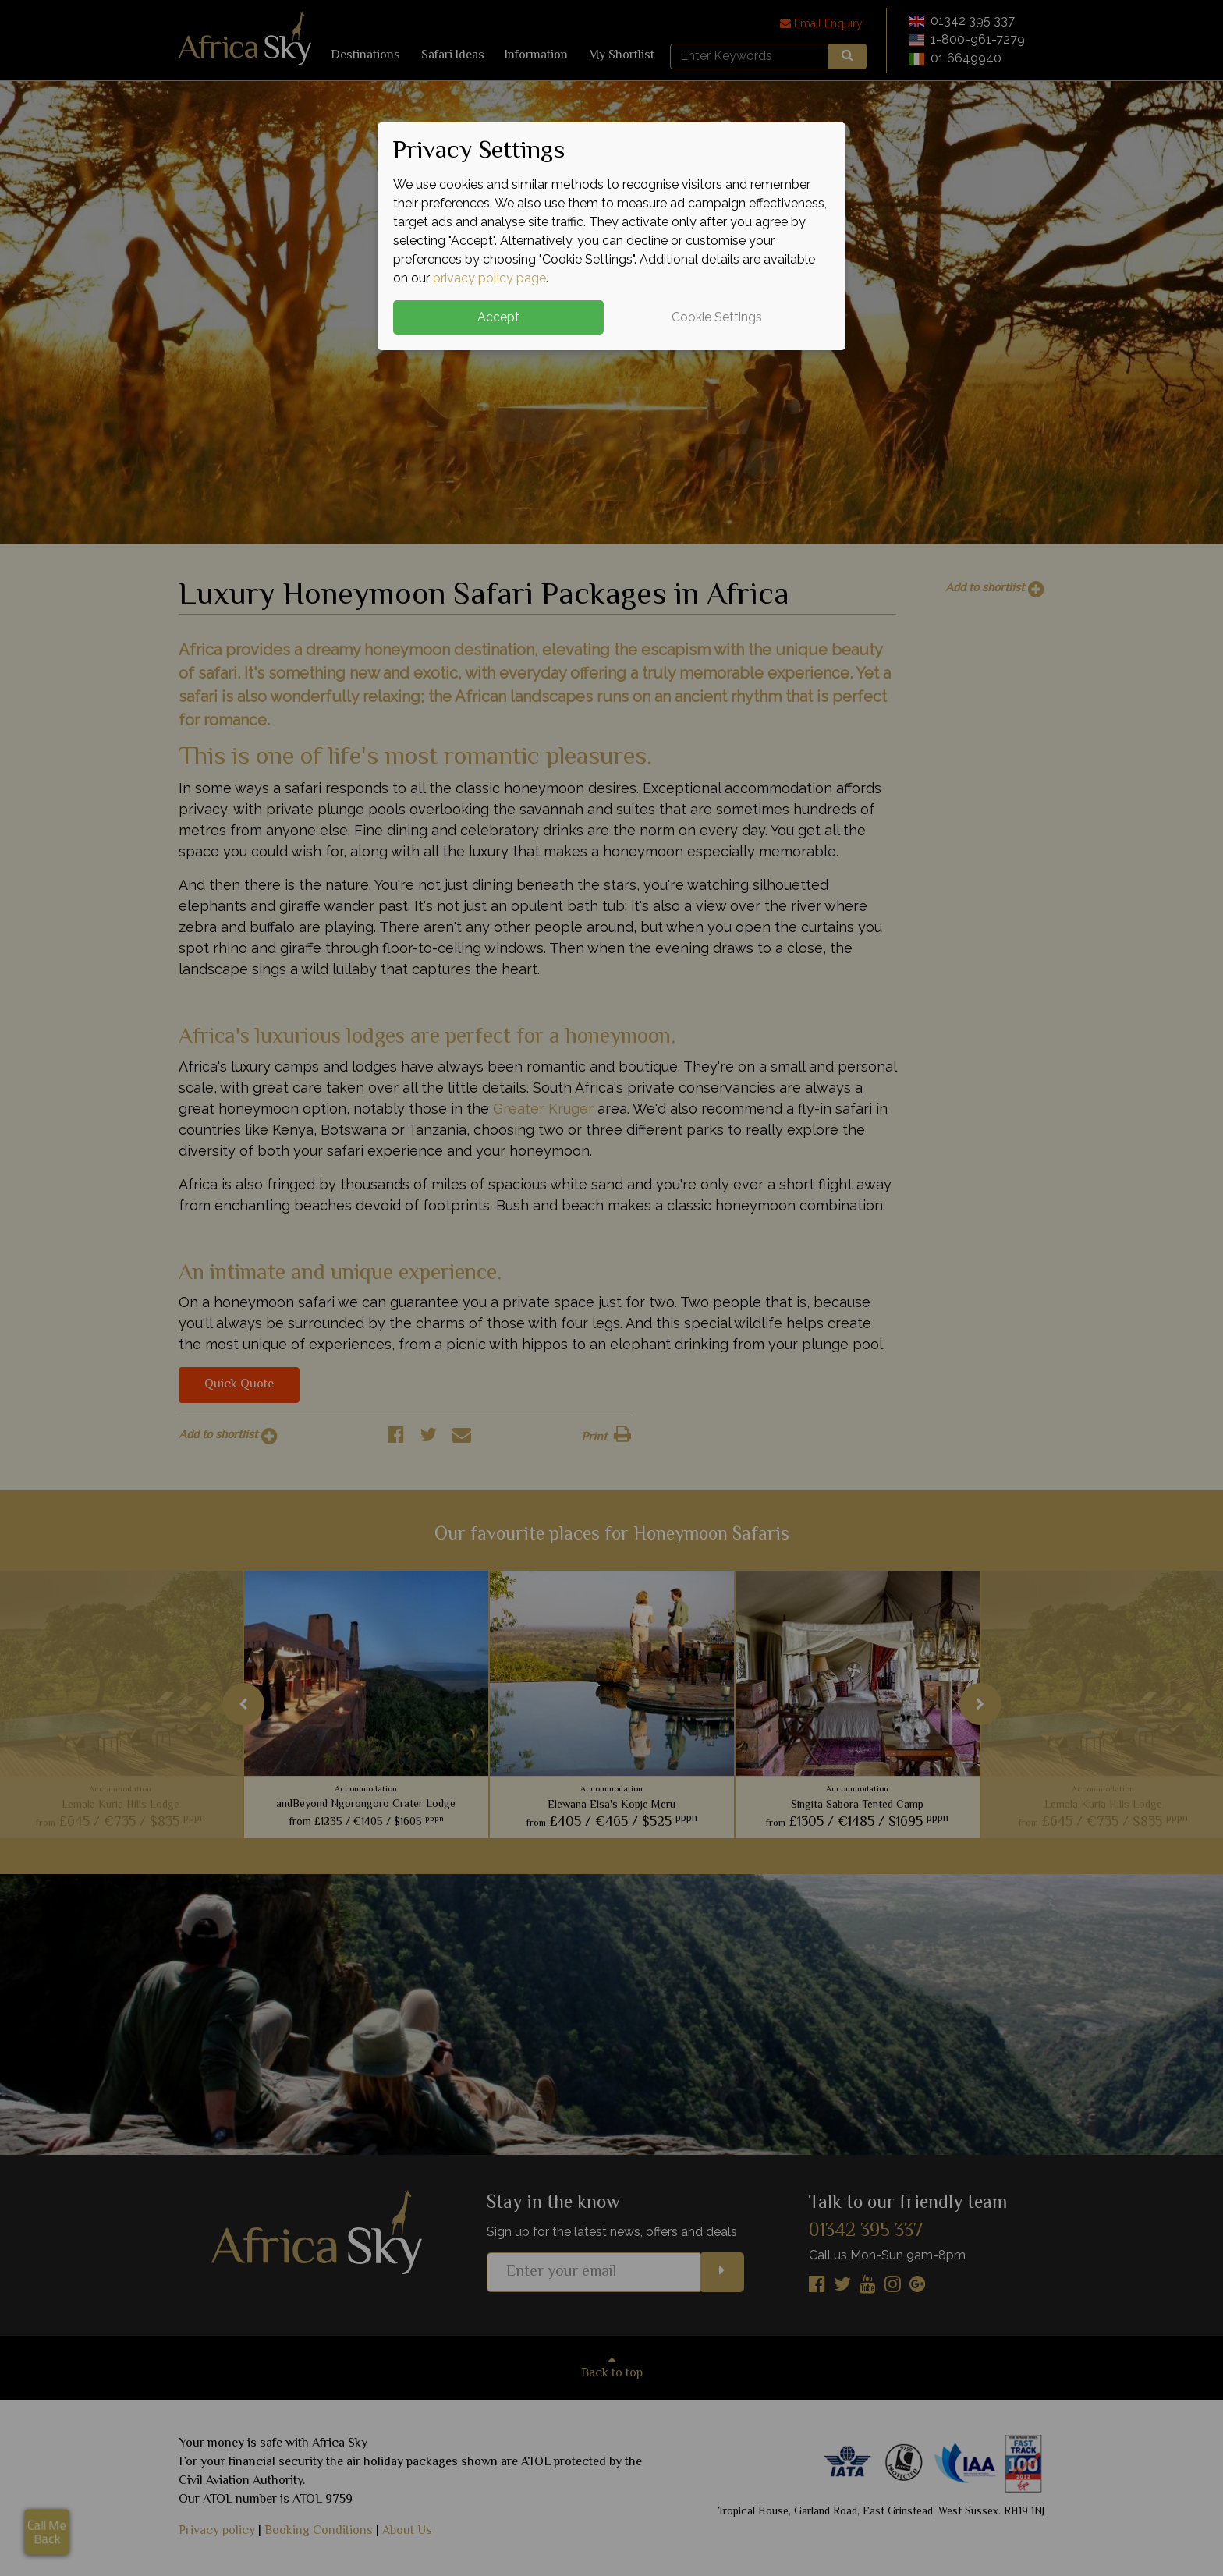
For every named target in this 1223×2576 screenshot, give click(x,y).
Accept (498, 317)
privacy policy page (489, 278)
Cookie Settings (717, 317)
